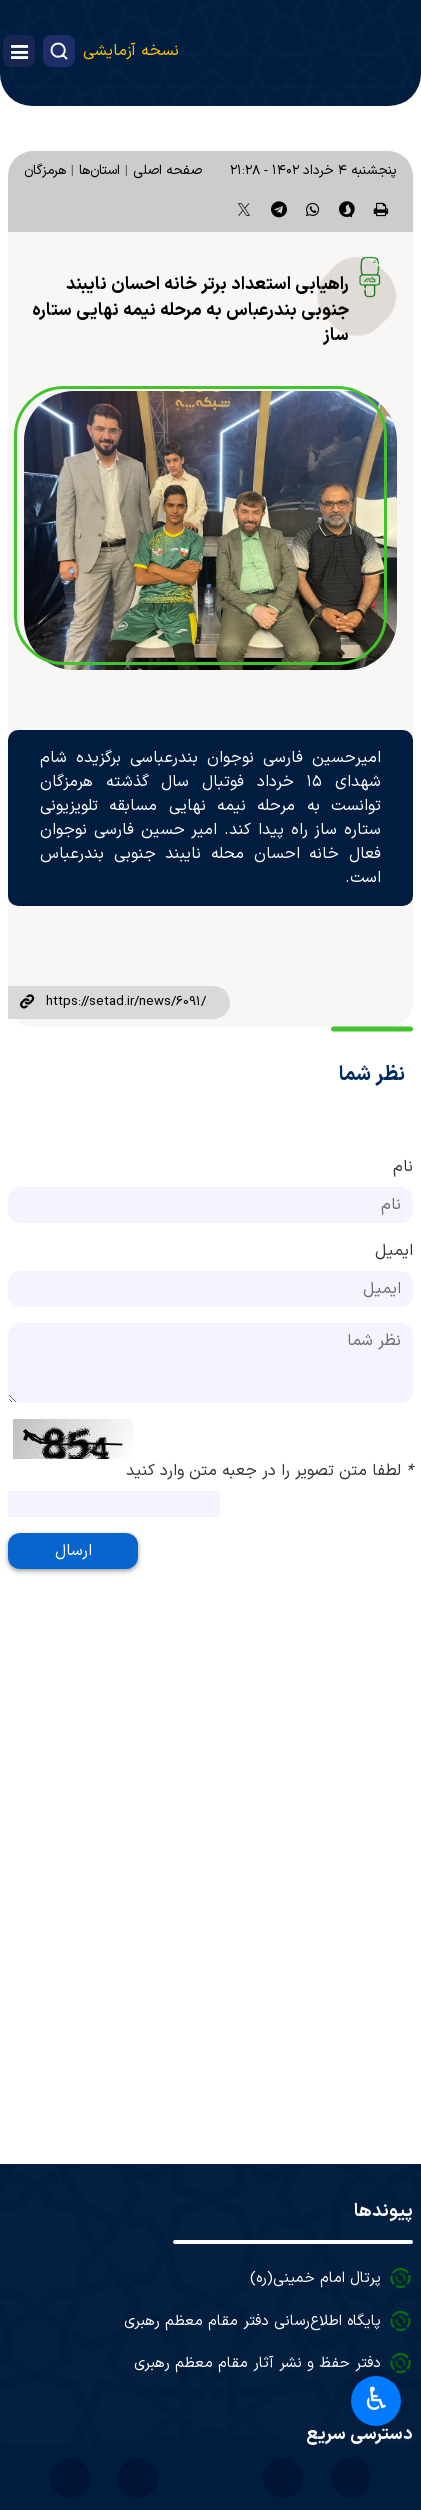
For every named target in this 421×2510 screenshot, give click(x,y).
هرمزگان (45, 170)
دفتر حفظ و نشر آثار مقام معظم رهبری (257, 2113)
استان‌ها (99, 170)
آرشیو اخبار (347, 2294)
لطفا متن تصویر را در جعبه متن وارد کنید (269, 1471)
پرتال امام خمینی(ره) (315, 2028)
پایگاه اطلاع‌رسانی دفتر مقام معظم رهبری (252, 2071)
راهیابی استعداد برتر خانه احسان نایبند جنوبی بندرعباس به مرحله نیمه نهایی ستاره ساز (190, 310)
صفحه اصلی (167, 170)
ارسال (73, 1551)
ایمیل (394, 1251)
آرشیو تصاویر (340, 2252)
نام (403, 1167)
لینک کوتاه (27, 1003)
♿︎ (376, 2399)
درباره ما (355, 2337)
